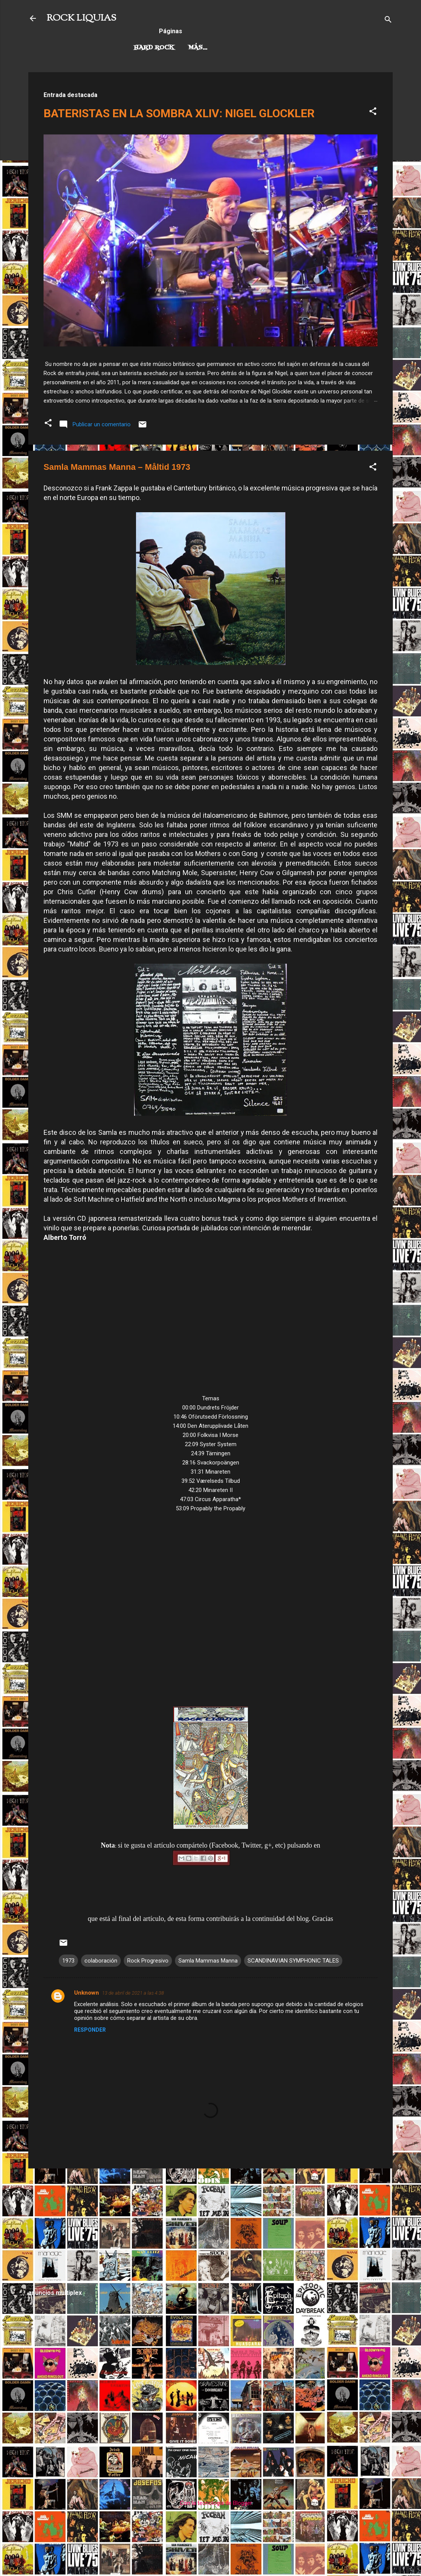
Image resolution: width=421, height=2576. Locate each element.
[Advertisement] (210, 2228)
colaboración (100, 1960)
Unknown (86, 1992)
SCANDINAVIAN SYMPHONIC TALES (293, 1960)
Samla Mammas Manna (208, 1960)
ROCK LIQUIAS (81, 18)
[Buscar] (388, 20)
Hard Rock (154, 48)
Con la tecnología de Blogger (210, 2503)
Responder (90, 2030)
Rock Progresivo (220, 48)
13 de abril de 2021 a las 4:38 (133, 1993)
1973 (68, 1960)
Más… (276, 48)
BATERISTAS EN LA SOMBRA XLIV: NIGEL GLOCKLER (179, 113)
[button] (372, 112)
